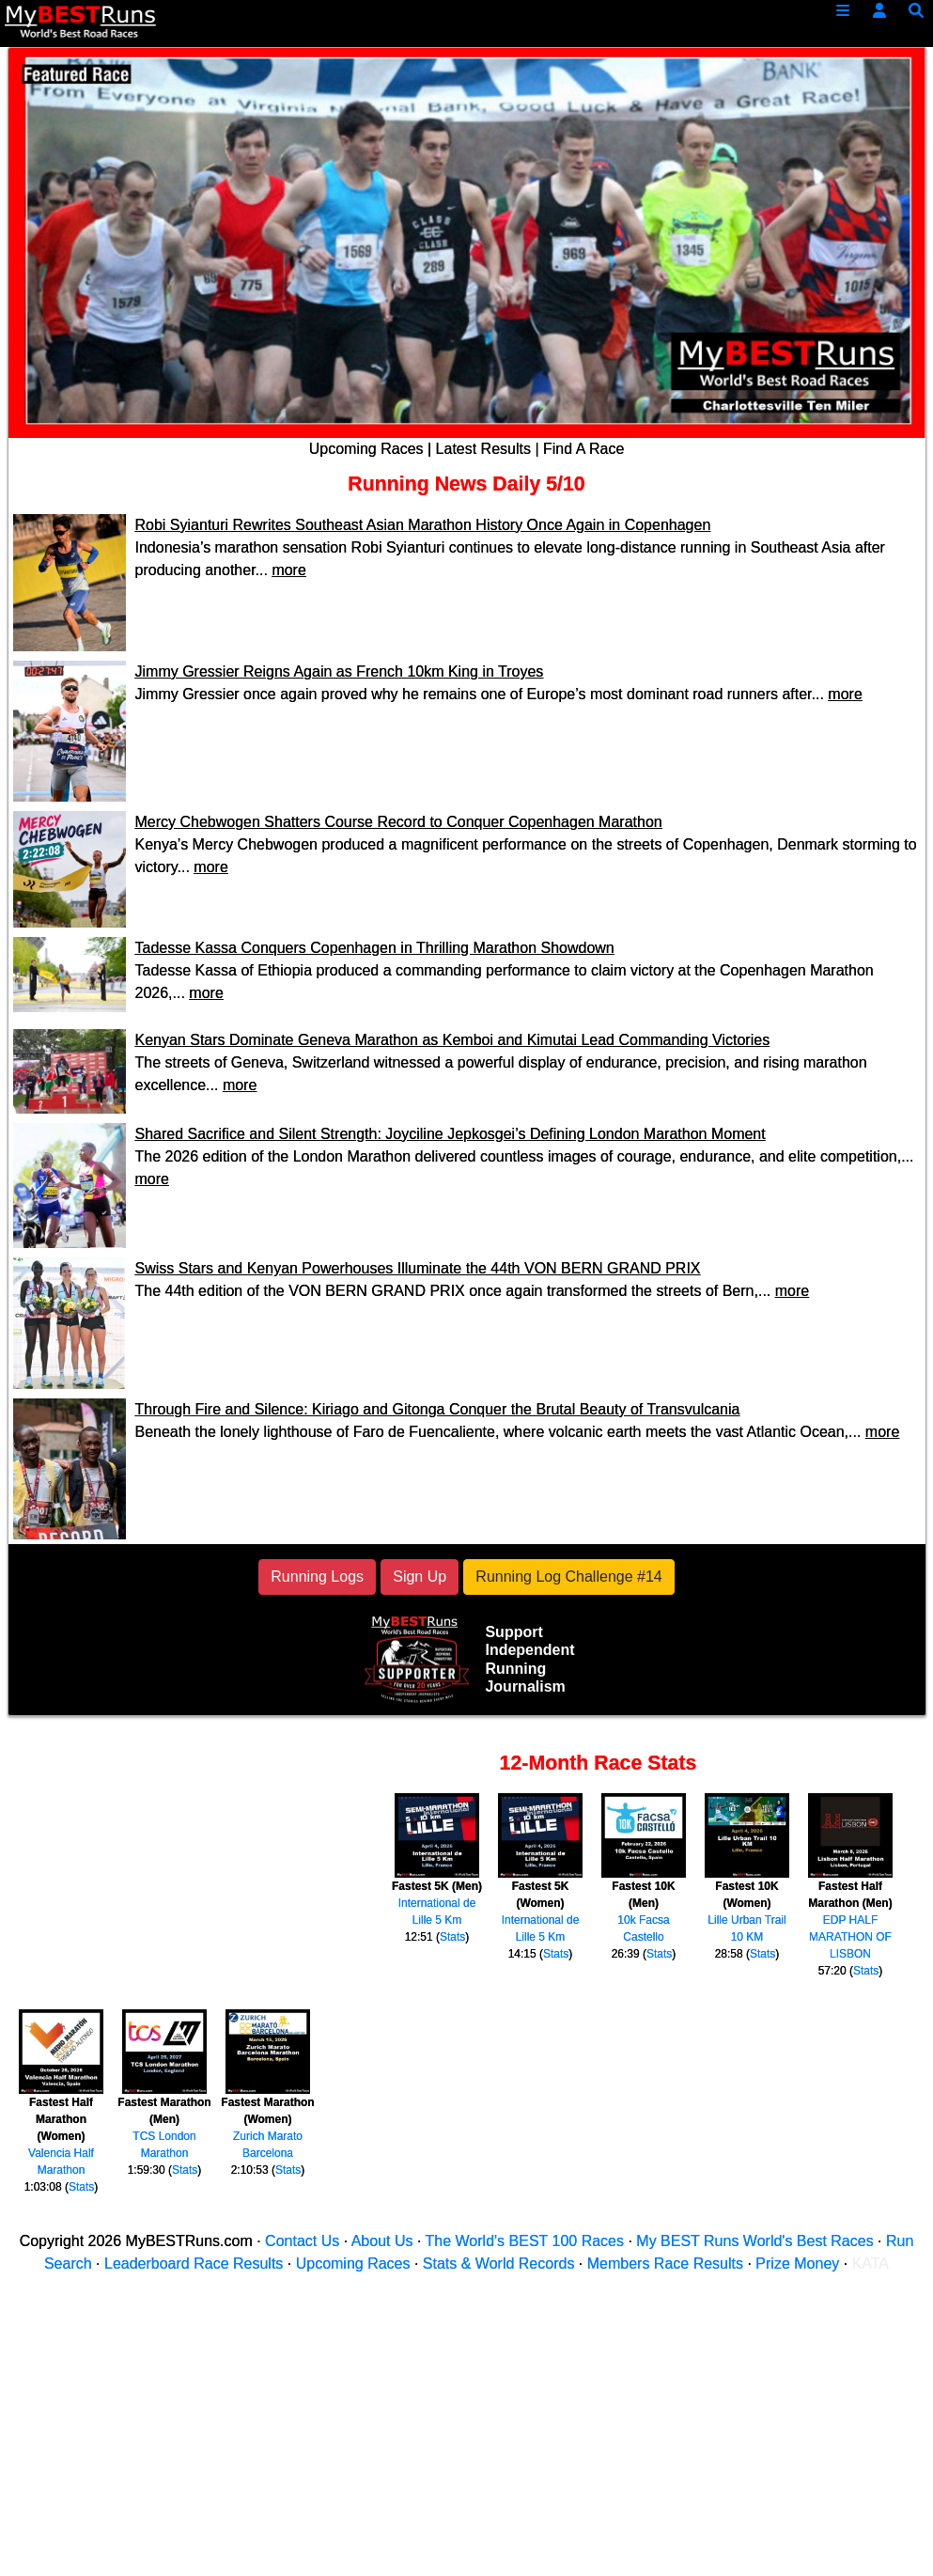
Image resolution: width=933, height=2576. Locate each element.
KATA (870, 2264)
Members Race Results (665, 2264)
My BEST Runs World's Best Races (754, 2241)
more (288, 570)
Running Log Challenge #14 (568, 1577)
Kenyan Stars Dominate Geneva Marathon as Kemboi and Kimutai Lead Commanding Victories (452, 1040)
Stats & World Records (499, 2264)
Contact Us (302, 2241)
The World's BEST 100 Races (525, 2241)
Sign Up (419, 1577)
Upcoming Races (366, 449)
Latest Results (483, 449)
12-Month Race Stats (598, 1763)
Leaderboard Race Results (193, 2264)
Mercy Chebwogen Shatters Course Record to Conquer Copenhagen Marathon (398, 822)
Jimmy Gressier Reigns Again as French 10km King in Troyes (339, 671)
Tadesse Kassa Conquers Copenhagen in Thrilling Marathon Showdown (374, 948)
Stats (452, 1937)
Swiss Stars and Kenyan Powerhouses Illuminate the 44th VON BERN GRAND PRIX (418, 1268)
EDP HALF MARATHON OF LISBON (850, 1936)
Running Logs (317, 1577)
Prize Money (797, 2264)
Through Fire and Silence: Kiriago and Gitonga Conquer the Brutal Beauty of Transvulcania (437, 1409)
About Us (382, 2241)
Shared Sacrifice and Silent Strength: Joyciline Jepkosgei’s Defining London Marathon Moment (450, 1134)
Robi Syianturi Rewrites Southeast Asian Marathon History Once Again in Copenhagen (423, 525)
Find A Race (583, 449)
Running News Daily (444, 484)
